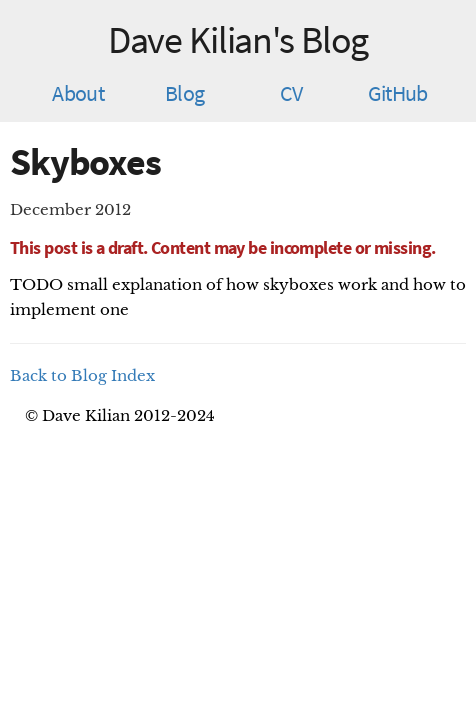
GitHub (398, 93)
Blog (184, 93)
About (78, 93)
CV (291, 93)
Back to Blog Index (82, 375)
